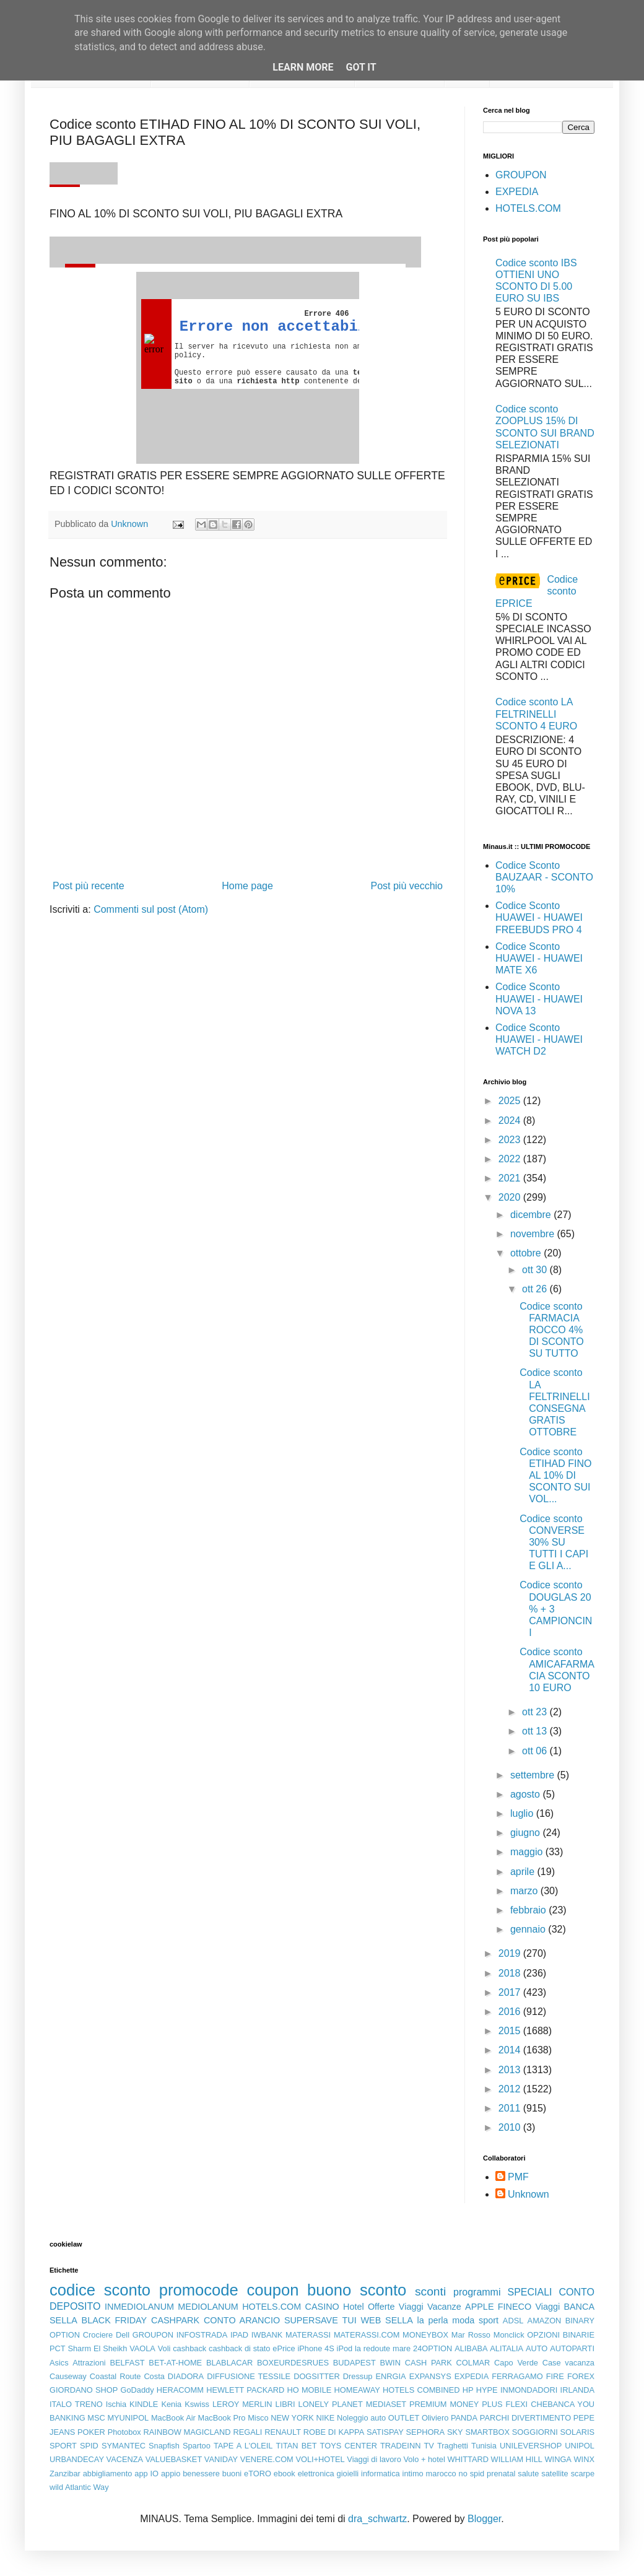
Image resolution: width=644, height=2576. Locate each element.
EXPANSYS (430, 2376)
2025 (510, 1100)
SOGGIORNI (535, 2432)
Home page (247, 886)
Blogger (484, 2518)
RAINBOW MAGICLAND (187, 2432)
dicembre (532, 1214)
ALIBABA (471, 2348)
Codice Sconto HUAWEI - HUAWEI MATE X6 (539, 958)
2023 (510, 1139)
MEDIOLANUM (208, 2307)
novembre (533, 1234)
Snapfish (164, 2445)
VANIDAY (221, 2459)
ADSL (513, 2320)
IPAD (239, 2334)
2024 (510, 1120)
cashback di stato (239, 2348)
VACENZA (125, 2459)
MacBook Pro (222, 2417)
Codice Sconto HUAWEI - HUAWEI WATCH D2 (539, 1039)
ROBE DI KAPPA (333, 2432)
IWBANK (266, 2334)
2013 (510, 2070)
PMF (518, 2177)
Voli (164, 2348)
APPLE (479, 2307)
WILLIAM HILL (516, 2459)
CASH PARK (428, 2362)
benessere (201, 2473)
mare (402, 2348)
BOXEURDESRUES (293, 2362)
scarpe (582, 2473)
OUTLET (403, 2417)
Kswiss (197, 2404)
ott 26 (535, 1289)
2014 (510, 2050)
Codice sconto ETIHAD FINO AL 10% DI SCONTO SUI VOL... (555, 1476)
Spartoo (197, 2445)
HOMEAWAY (357, 2390)
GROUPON (521, 175)
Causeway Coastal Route (95, 2376)
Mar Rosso (470, 2334)
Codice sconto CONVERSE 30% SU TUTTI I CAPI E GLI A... (554, 1542)
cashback (189, 2348)
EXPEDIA (516, 191)
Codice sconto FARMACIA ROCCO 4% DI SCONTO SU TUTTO (552, 1330)
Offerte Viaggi (396, 2307)
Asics (59, 2362)
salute (528, 2473)
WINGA (558, 2459)
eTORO (257, 2473)
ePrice (283, 2348)
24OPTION (432, 2348)
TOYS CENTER (348, 2445)
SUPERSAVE (311, 2320)
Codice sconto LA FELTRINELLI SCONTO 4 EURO (536, 714)
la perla (432, 2320)
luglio (523, 1813)
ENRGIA (391, 2376)
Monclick (509, 2334)
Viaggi (547, 2307)
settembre (533, 1775)
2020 (510, 1197)
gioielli (348, 2473)
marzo (525, 1891)
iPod (345, 2348)
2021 (510, 1178)
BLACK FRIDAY (114, 2320)
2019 (510, 1953)
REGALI (247, 2432)
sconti (430, 2291)
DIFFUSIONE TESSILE (248, 2376)
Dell (122, 2334)
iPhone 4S (315, 2348)
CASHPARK (175, 2320)
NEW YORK (292, 2417)
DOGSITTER (317, 2376)
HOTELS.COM (528, 208)
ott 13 (535, 1731)
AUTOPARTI (572, 2348)
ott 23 (535, 1712)
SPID (89, 2445)
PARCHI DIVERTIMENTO (525, 2417)
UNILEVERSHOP (531, 2445)
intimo (413, 2473)
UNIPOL (579, 2445)
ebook (284, 2473)
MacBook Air (173, 2417)
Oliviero (435, 2417)
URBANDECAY (77, 2459)
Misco (258, 2417)
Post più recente (88, 886)
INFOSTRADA (201, 2334)
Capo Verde (516, 2362)
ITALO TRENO (76, 2404)
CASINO (322, 2307)
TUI (349, 2320)
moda (463, 2320)
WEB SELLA (387, 2320)
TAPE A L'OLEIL (243, 2445)
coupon (272, 2290)
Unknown (528, 2194)
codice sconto (100, 2290)
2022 (510, 1159)
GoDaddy (137, 2390)
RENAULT (282, 2432)
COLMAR (473, 2362)
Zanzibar (65, 2473)
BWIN (390, 2362)
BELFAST (127, 2362)
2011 (510, 2108)
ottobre (527, 1253)
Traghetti (452, 2445)
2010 (510, 2127)
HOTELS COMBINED (421, 2390)
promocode (198, 2290)
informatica (380, 2473)
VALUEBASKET (174, 2459)
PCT (58, 2348)
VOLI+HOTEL (319, 2459)
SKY (455, 2432)
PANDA (464, 2417)
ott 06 (535, 1751)
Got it (361, 67)
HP (468, 2390)
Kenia (171, 2404)
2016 (510, 2011)
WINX (584, 2459)
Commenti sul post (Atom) (151, 909)
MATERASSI (308, 2334)
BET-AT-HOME (175, 2362)
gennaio (529, 1929)
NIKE (325, 2417)
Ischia (116, 2404)
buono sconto (356, 2290)
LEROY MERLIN (242, 2404)
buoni (232, 2473)
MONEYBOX (425, 2334)
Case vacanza (568, 2362)
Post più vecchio (406, 886)
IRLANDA (577, 2390)
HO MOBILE (309, 2390)
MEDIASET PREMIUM (406, 2404)
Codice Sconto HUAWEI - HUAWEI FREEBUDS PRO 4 (539, 917)
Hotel (353, 2307)
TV (429, 2445)
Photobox (124, 2432)
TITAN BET (296, 2445)
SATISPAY (385, 2432)
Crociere (98, 2334)
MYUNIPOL (128, 2417)
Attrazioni (88, 2362)
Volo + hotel (424, 2459)
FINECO (514, 2307)
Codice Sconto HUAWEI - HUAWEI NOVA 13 (539, 998)
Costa (154, 2376)
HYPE (487, 2390)
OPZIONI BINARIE (560, 2334)
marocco (441, 2473)
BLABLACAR (229, 2362)
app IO (146, 2473)
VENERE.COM (267, 2459)
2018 (510, 1973)
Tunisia (484, 2445)
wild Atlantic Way (79, 2487)
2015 (510, 2031)
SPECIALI (530, 2292)
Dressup (358, 2376)
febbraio (529, 1910)
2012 (510, 2089)
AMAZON (545, 2320)
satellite (554, 2473)
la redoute (372, 2348)
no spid (472, 2473)
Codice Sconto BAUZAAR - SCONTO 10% (544, 877)
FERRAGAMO (517, 2376)
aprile (523, 1871)
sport (488, 2320)
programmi (476, 2292)
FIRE (555, 2376)
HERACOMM (180, 2390)
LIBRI (285, 2404)
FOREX (580, 2376)
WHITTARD (468, 2459)
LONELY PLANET (330, 2404)
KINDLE (143, 2404)
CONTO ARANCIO (242, 2320)
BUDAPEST (354, 2362)
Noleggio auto (361, 2417)
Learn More (302, 67)
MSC (96, 2417)
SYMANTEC (124, 2445)
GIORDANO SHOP (84, 2390)
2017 (510, 1992)
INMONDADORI (528, 2390)
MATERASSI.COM (366, 2334)
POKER (91, 2432)
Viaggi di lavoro (374, 2459)
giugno (526, 1832)
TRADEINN (400, 2445)
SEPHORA (425, 2432)
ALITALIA (506, 2348)
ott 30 (535, 1269)
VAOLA (142, 2348)
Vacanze (444, 2307)
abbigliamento (108, 2473)
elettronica (316, 2473)
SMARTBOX (487, 2432)
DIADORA (186, 2376)
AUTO (536, 2348)
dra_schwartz (377, 2518)
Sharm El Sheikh (97, 2348)
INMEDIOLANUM (139, 2307)
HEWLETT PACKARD (245, 2390)
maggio (528, 1852)
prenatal (501, 2473)
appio (170, 2473)
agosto (526, 1794)
